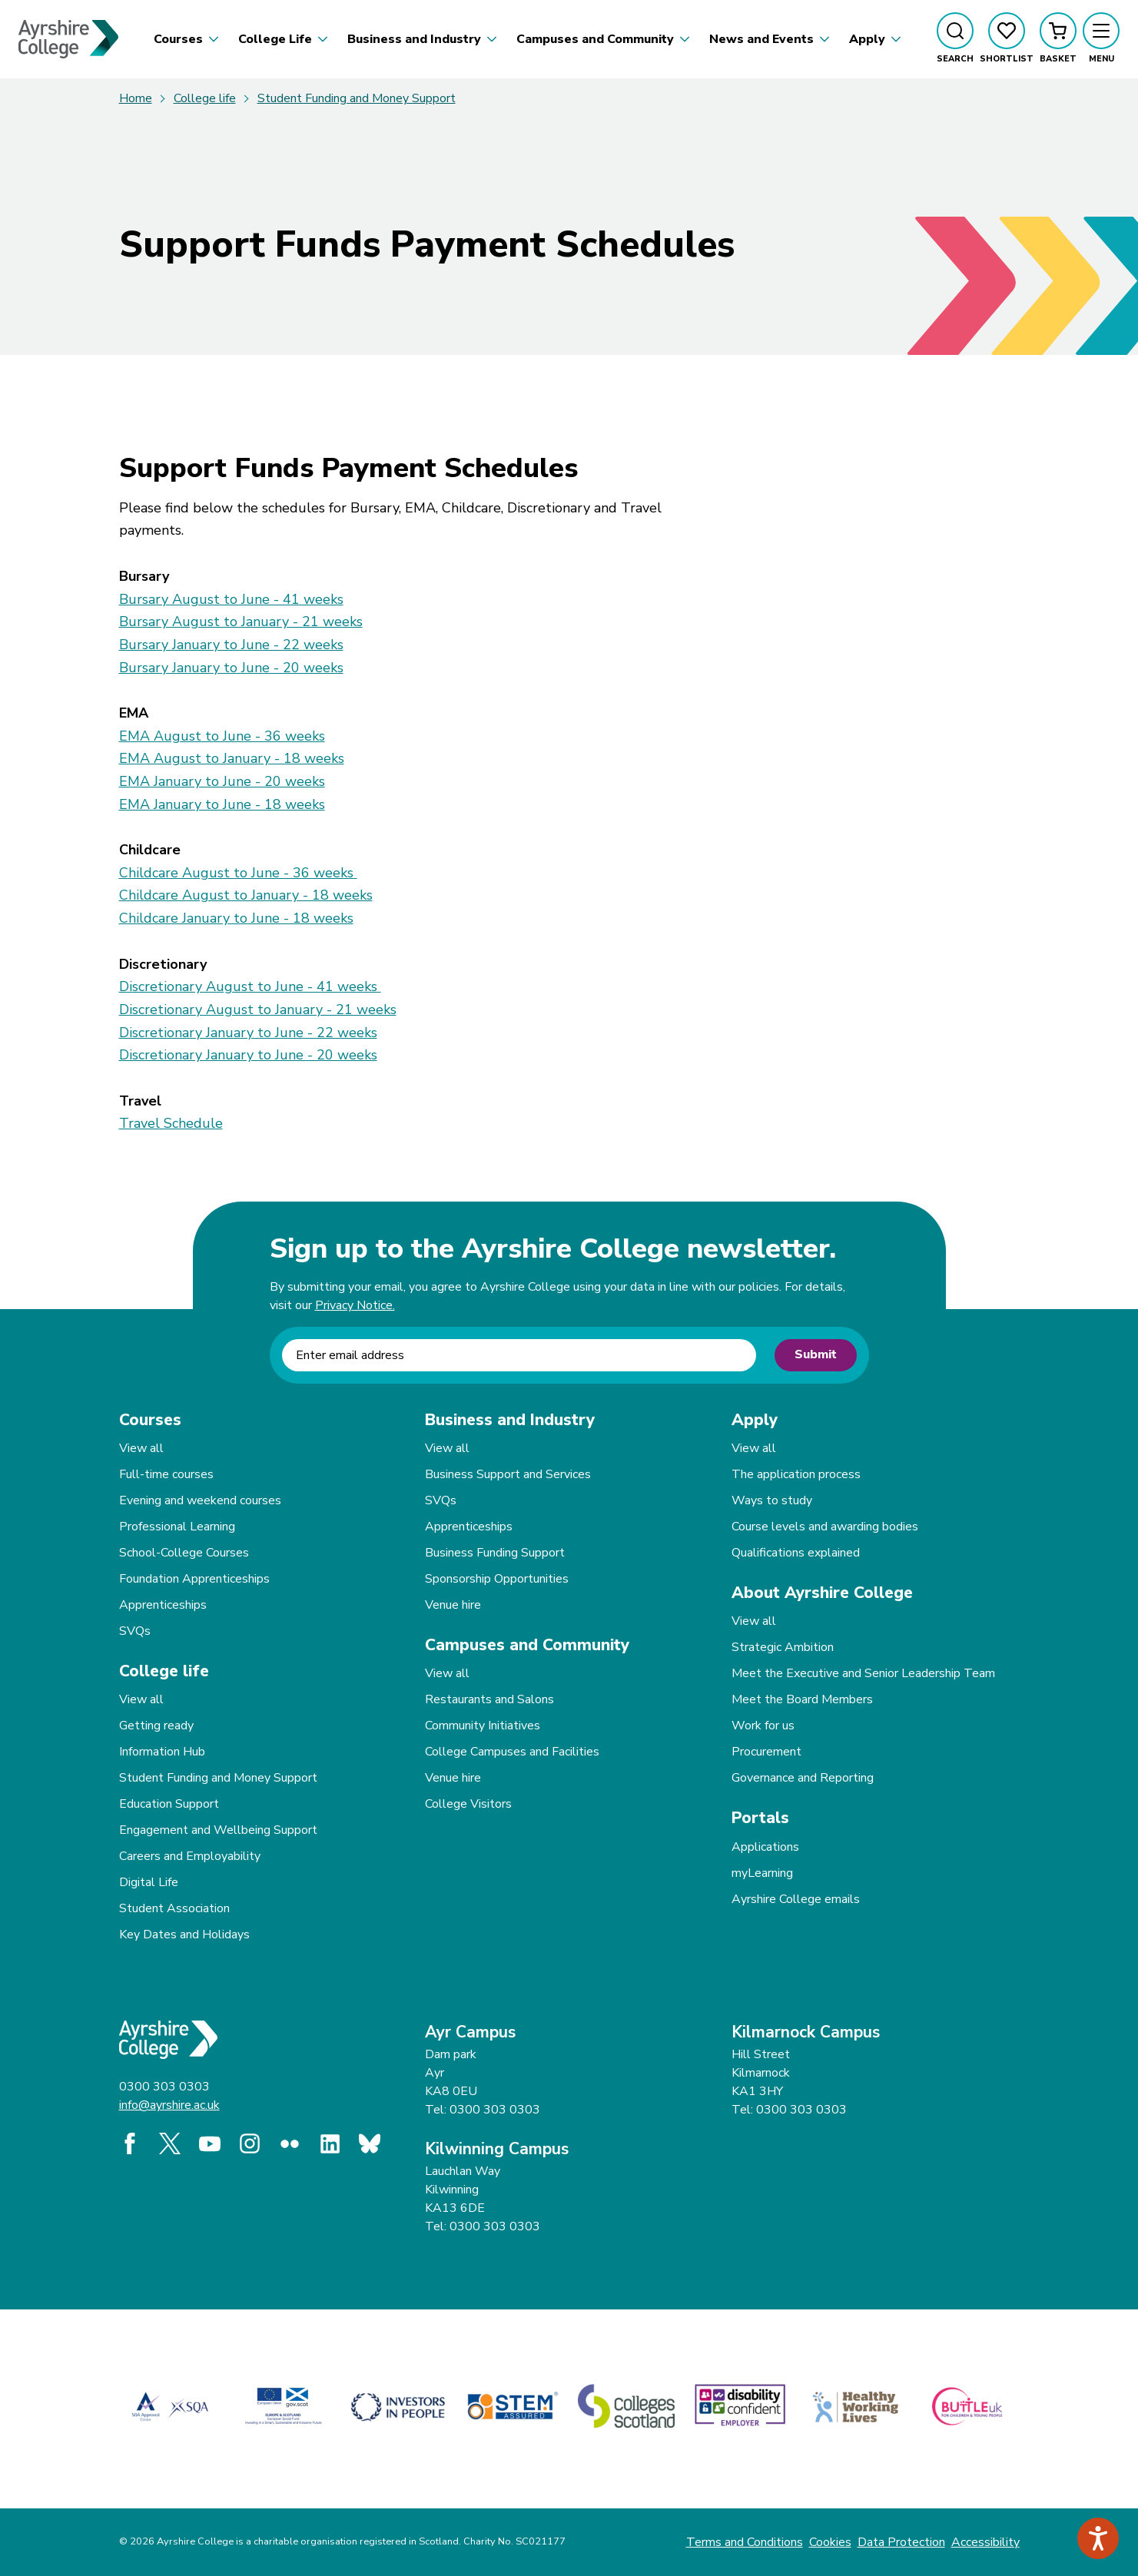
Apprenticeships (163, 1604)
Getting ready (156, 1725)
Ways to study (772, 1500)
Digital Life (148, 1882)
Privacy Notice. (355, 1305)
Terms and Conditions (744, 2542)
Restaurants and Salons (489, 1699)
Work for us (763, 1725)
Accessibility (985, 2542)
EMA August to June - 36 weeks (222, 736)
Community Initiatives (482, 1725)
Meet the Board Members (802, 1699)
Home (135, 98)
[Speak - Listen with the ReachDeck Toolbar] (1098, 2538)
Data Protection (901, 2542)
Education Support (169, 1803)
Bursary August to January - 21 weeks (241, 621)
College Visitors (468, 1803)
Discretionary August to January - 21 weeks (257, 1009)
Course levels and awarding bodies (825, 1526)
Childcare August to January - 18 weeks (246, 895)
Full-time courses (166, 1474)
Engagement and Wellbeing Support (218, 1830)
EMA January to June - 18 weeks (222, 804)
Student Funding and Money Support (356, 98)
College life (205, 98)
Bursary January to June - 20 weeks (231, 667)
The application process (796, 1474)
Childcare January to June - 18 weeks (236, 918)
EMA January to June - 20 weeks (222, 781)
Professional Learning (177, 1526)
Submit (816, 1354)
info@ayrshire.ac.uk (169, 2105)
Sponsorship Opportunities (497, 1578)
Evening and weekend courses (200, 1500)
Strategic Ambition (783, 1647)
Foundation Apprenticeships (194, 1578)
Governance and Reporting (803, 1777)
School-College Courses (184, 1552)
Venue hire (453, 1604)
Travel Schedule (171, 1123)
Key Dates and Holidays (184, 1934)
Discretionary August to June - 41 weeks (250, 986)
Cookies (830, 2542)
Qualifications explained (796, 1552)
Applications (765, 1846)
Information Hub (162, 1751)
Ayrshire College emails (796, 1899)
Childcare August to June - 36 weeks (238, 873)
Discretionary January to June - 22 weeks (248, 1032)
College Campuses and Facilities (512, 1751)
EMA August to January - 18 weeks (231, 758)
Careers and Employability (189, 1856)
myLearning (762, 1873)
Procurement (766, 1751)
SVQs (135, 1631)
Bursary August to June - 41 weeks (231, 599)
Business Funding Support (495, 1552)
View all (141, 1448)
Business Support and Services (508, 1474)
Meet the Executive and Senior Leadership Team (863, 1673)
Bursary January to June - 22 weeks (231, 644)
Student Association (174, 1908)
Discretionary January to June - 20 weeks (248, 1055)
